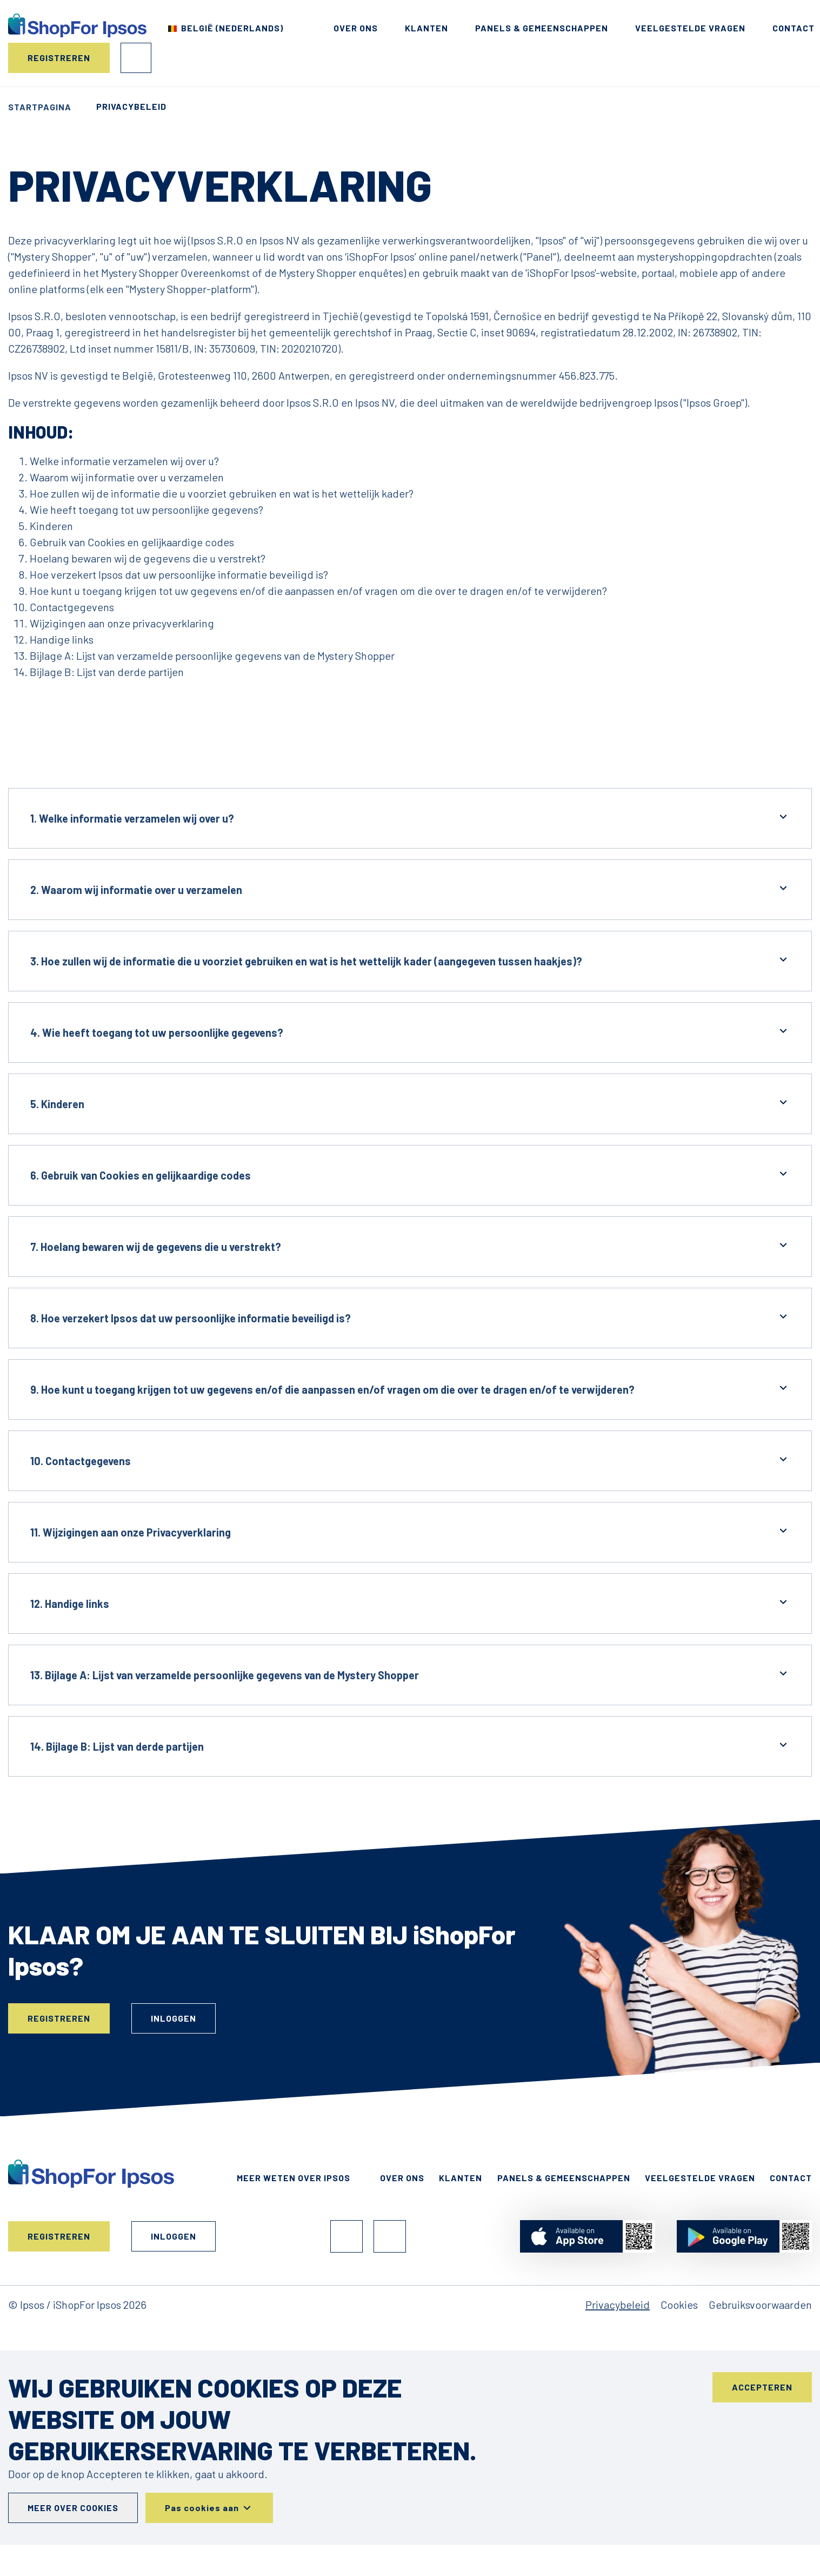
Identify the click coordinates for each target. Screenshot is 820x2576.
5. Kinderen (410, 1103)
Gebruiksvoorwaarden (760, 2304)
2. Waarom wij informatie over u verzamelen (410, 889)
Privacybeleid (617, 2304)
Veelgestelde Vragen (690, 28)
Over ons (356, 28)
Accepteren (762, 2387)
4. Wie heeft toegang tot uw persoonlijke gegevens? (410, 1031)
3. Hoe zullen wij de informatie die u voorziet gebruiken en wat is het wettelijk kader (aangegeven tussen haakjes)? (410, 960)
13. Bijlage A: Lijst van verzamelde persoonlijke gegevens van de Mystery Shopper (410, 1674)
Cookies (679, 2304)
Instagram (390, 2236)
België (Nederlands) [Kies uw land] (232, 28)
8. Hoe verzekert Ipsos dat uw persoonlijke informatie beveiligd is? (410, 1317)
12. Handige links (410, 1602)
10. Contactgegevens (410, 1460)
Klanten (426, 28)
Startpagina (39, 107)
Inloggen (136, 58)
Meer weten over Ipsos (293, 2178)
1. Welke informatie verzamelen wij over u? (410, 817)
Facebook (346, 2236)
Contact (793, 28)
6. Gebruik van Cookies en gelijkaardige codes (410, 1174)
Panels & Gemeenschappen (541, 28)
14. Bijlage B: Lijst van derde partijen (410, 1745)
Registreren (59, 57)
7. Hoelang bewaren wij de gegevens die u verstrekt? (410, 1246)
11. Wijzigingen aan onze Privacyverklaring (410, 1531)
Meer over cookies (73, 2507)
